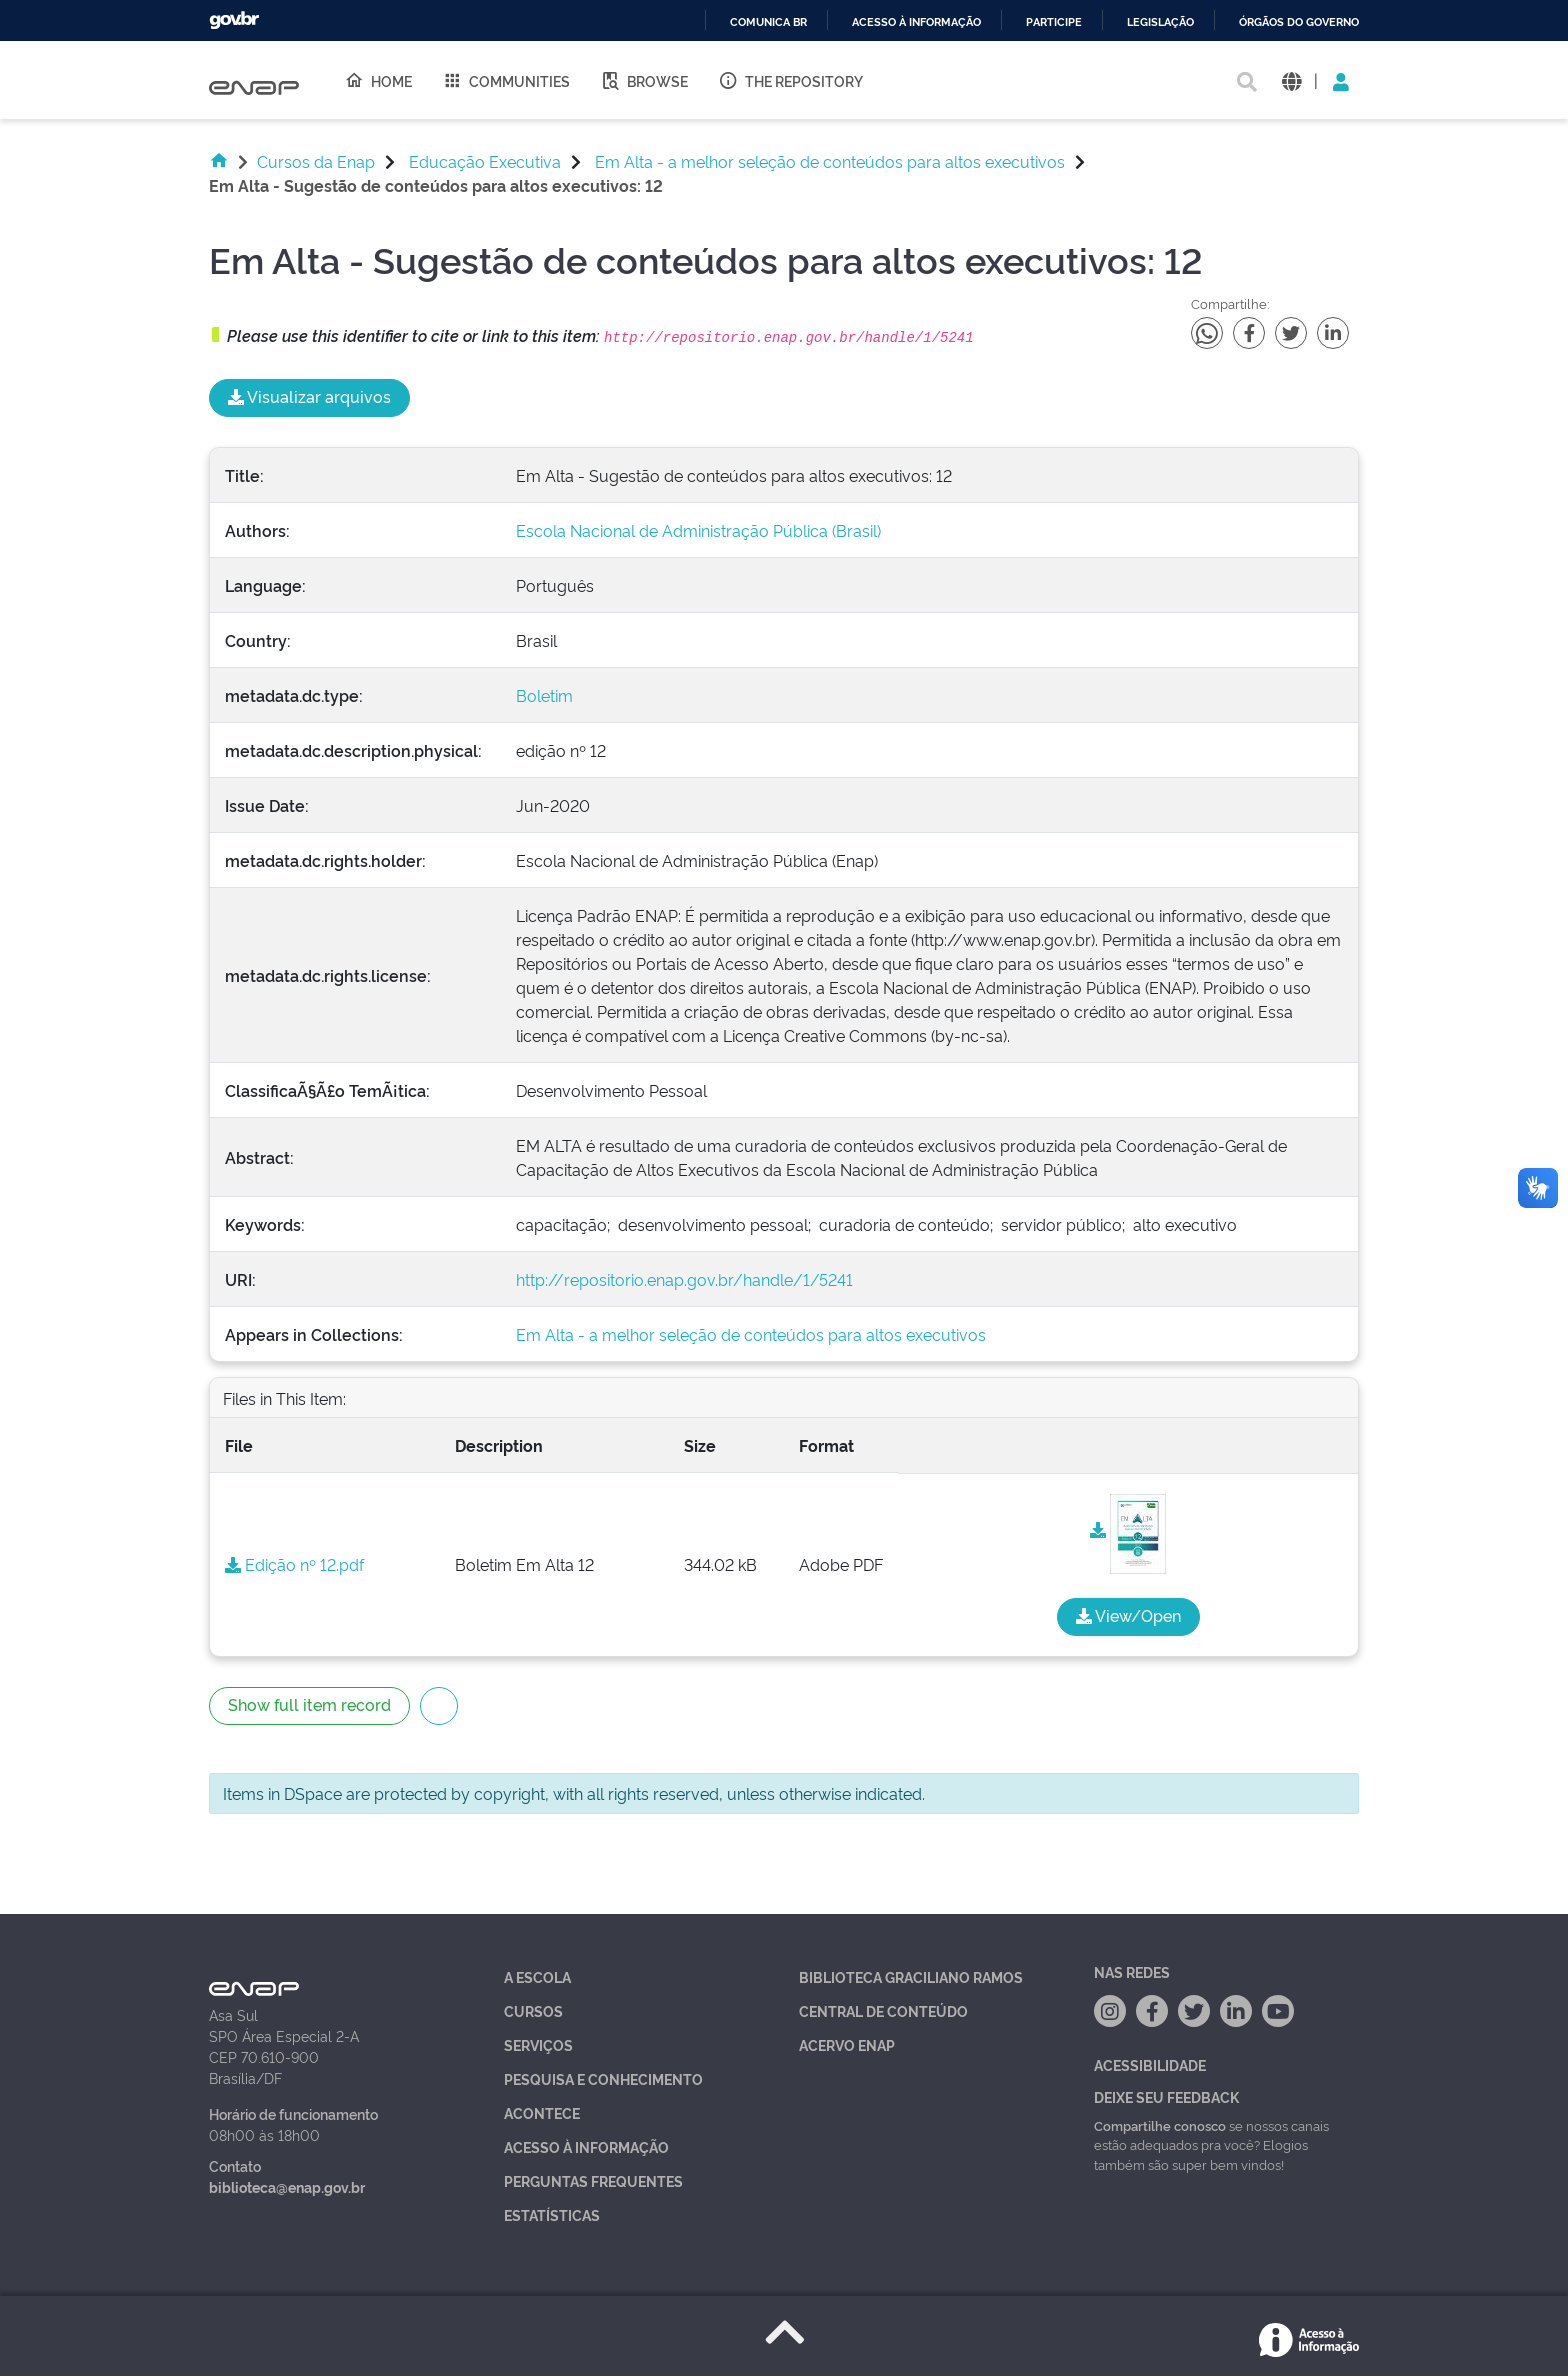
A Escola (537, 1976)
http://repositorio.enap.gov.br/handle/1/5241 (684, 1279)
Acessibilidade (1150, 2064)
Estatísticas (552, 2214)
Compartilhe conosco (1160, 2125)
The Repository (790, 80)
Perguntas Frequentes (593, 2180)
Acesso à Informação (586, 2146)
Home (378, 80)
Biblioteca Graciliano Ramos (911, 1976)
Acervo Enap (847, 2044)
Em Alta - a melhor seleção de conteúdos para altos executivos (830, 161)
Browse (644, 80)
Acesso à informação (916, 22)
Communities (506, 80)
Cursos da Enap (316, 161)
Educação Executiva (485, 161)
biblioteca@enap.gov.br (287, 2186)
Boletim (544, 695)
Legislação (1160, 22)
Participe (1054, 22)
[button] (1291, 80)
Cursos (533, 2010)
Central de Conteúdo (883, 2010)
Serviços (538, 2044)
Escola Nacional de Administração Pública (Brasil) (698, 530)
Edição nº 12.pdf (294, 1564)
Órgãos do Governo (1299, 22)
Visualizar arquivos (309, 396)
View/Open (1128, 1615)
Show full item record (309, 1704)
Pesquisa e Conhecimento (603, 2078)
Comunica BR (768, 22)
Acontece (542, 2112)
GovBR (234, 20)
